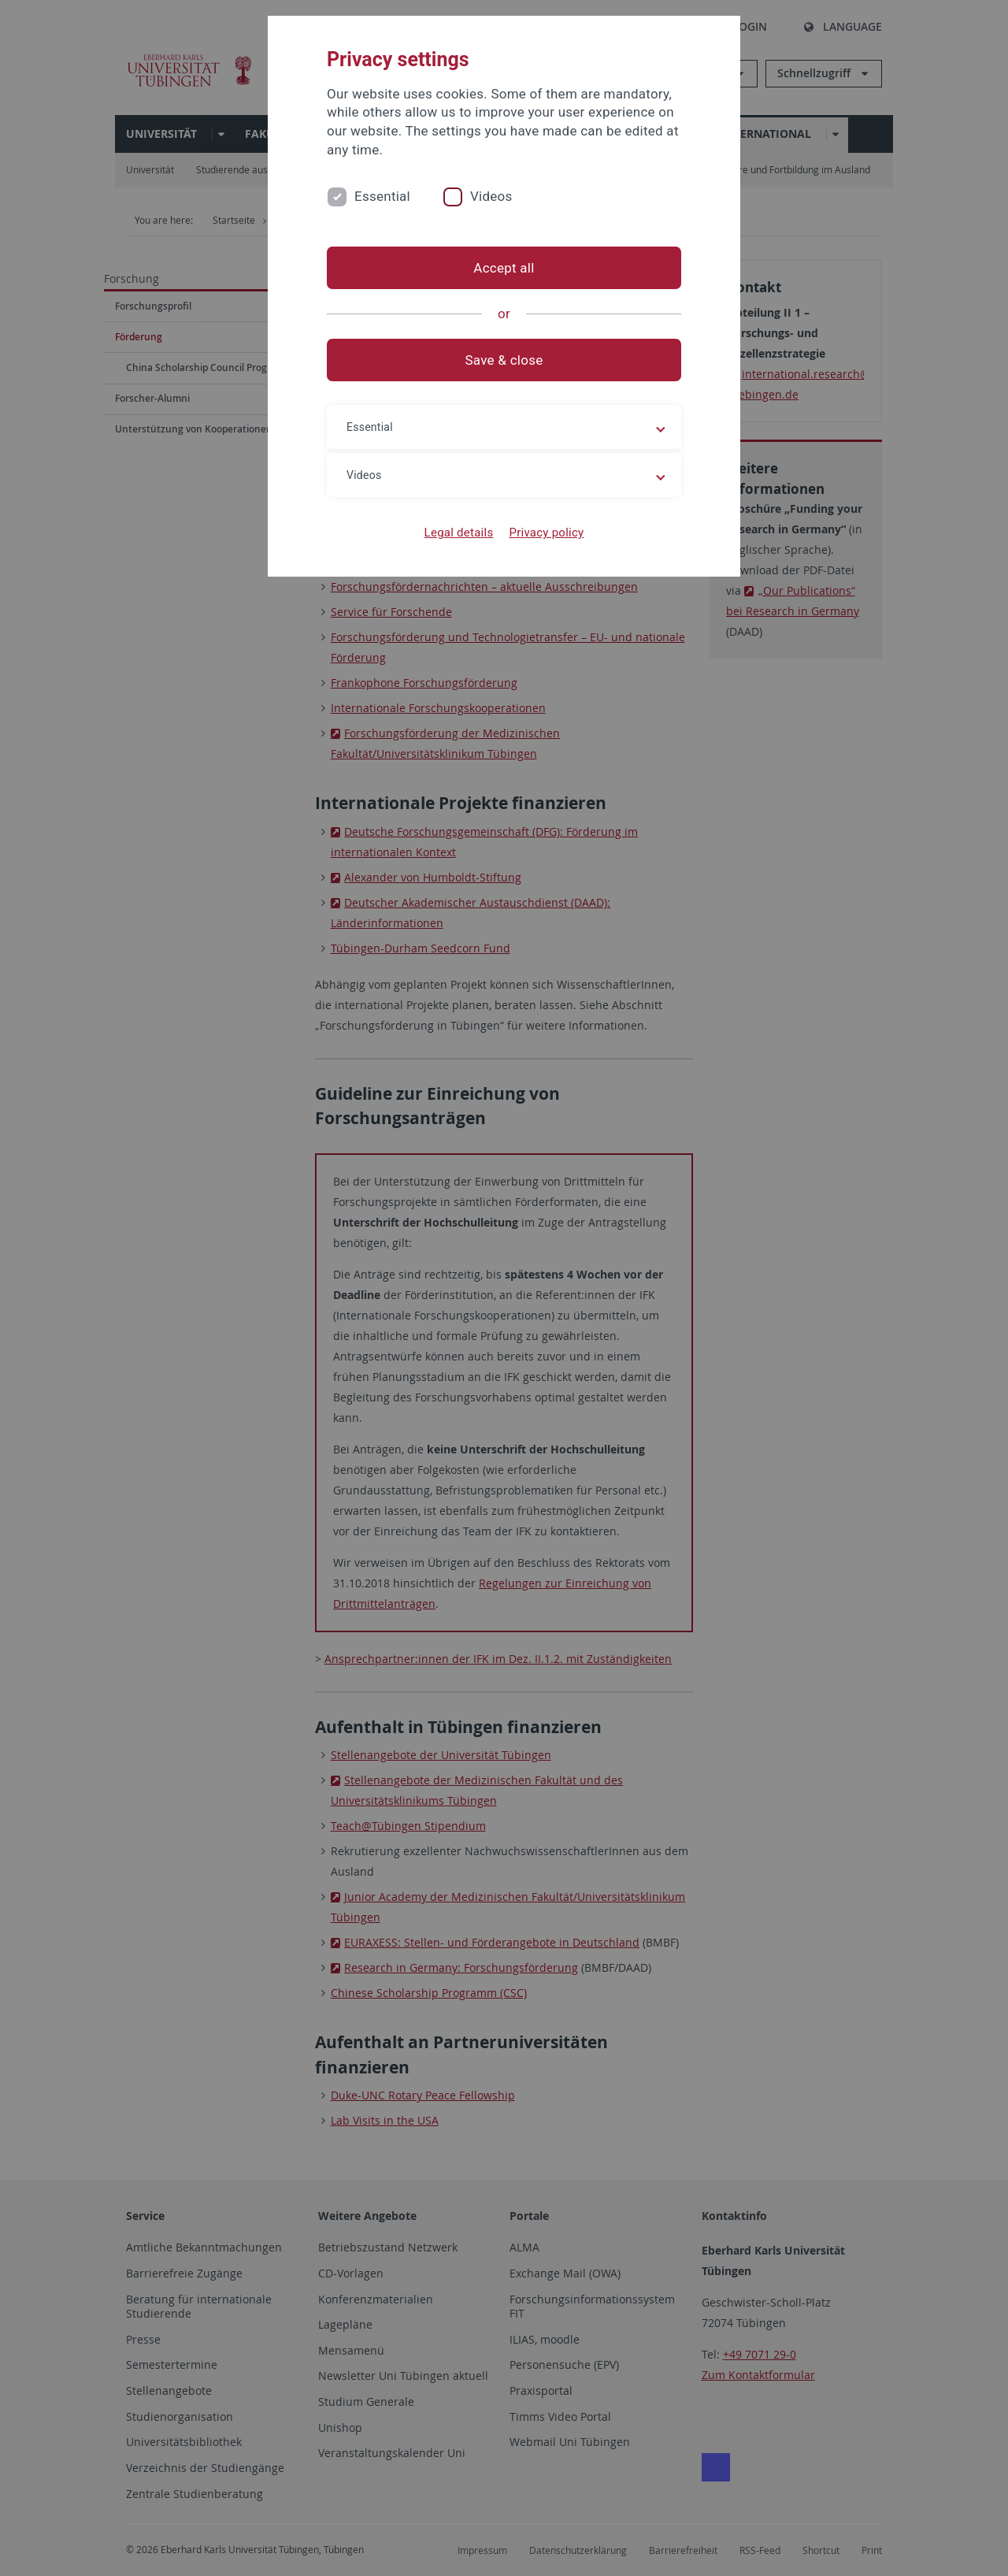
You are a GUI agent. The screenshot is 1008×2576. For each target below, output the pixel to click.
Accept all (503, 268)
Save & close (504, 360)
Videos (491, 196)
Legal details (459, 532)
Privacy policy (546, 532)
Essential (382, 196)
